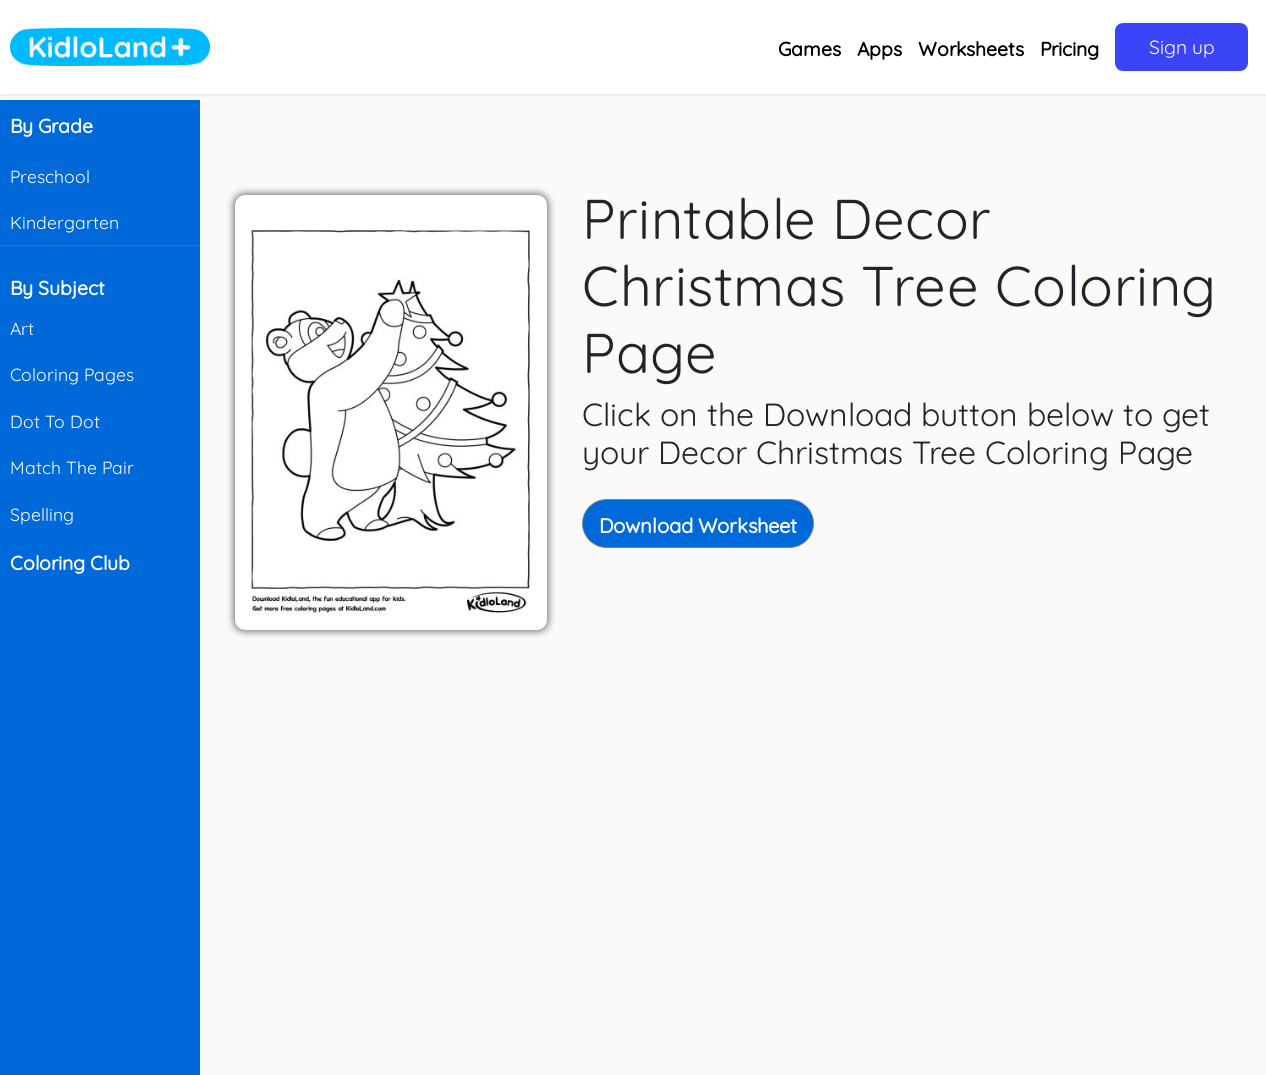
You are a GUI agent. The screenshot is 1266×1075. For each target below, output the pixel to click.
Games (809, 49)
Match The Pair (72, 467)
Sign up (1182, 47)
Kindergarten (64, 222)
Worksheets (971, 49)
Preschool (50, 176)
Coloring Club (70, 563)
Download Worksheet (698, 525)
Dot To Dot (55, 421)
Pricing (1069, 49)
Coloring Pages (72, 374)
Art (22, 328)
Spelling (42, 514)
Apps (879, 49)
